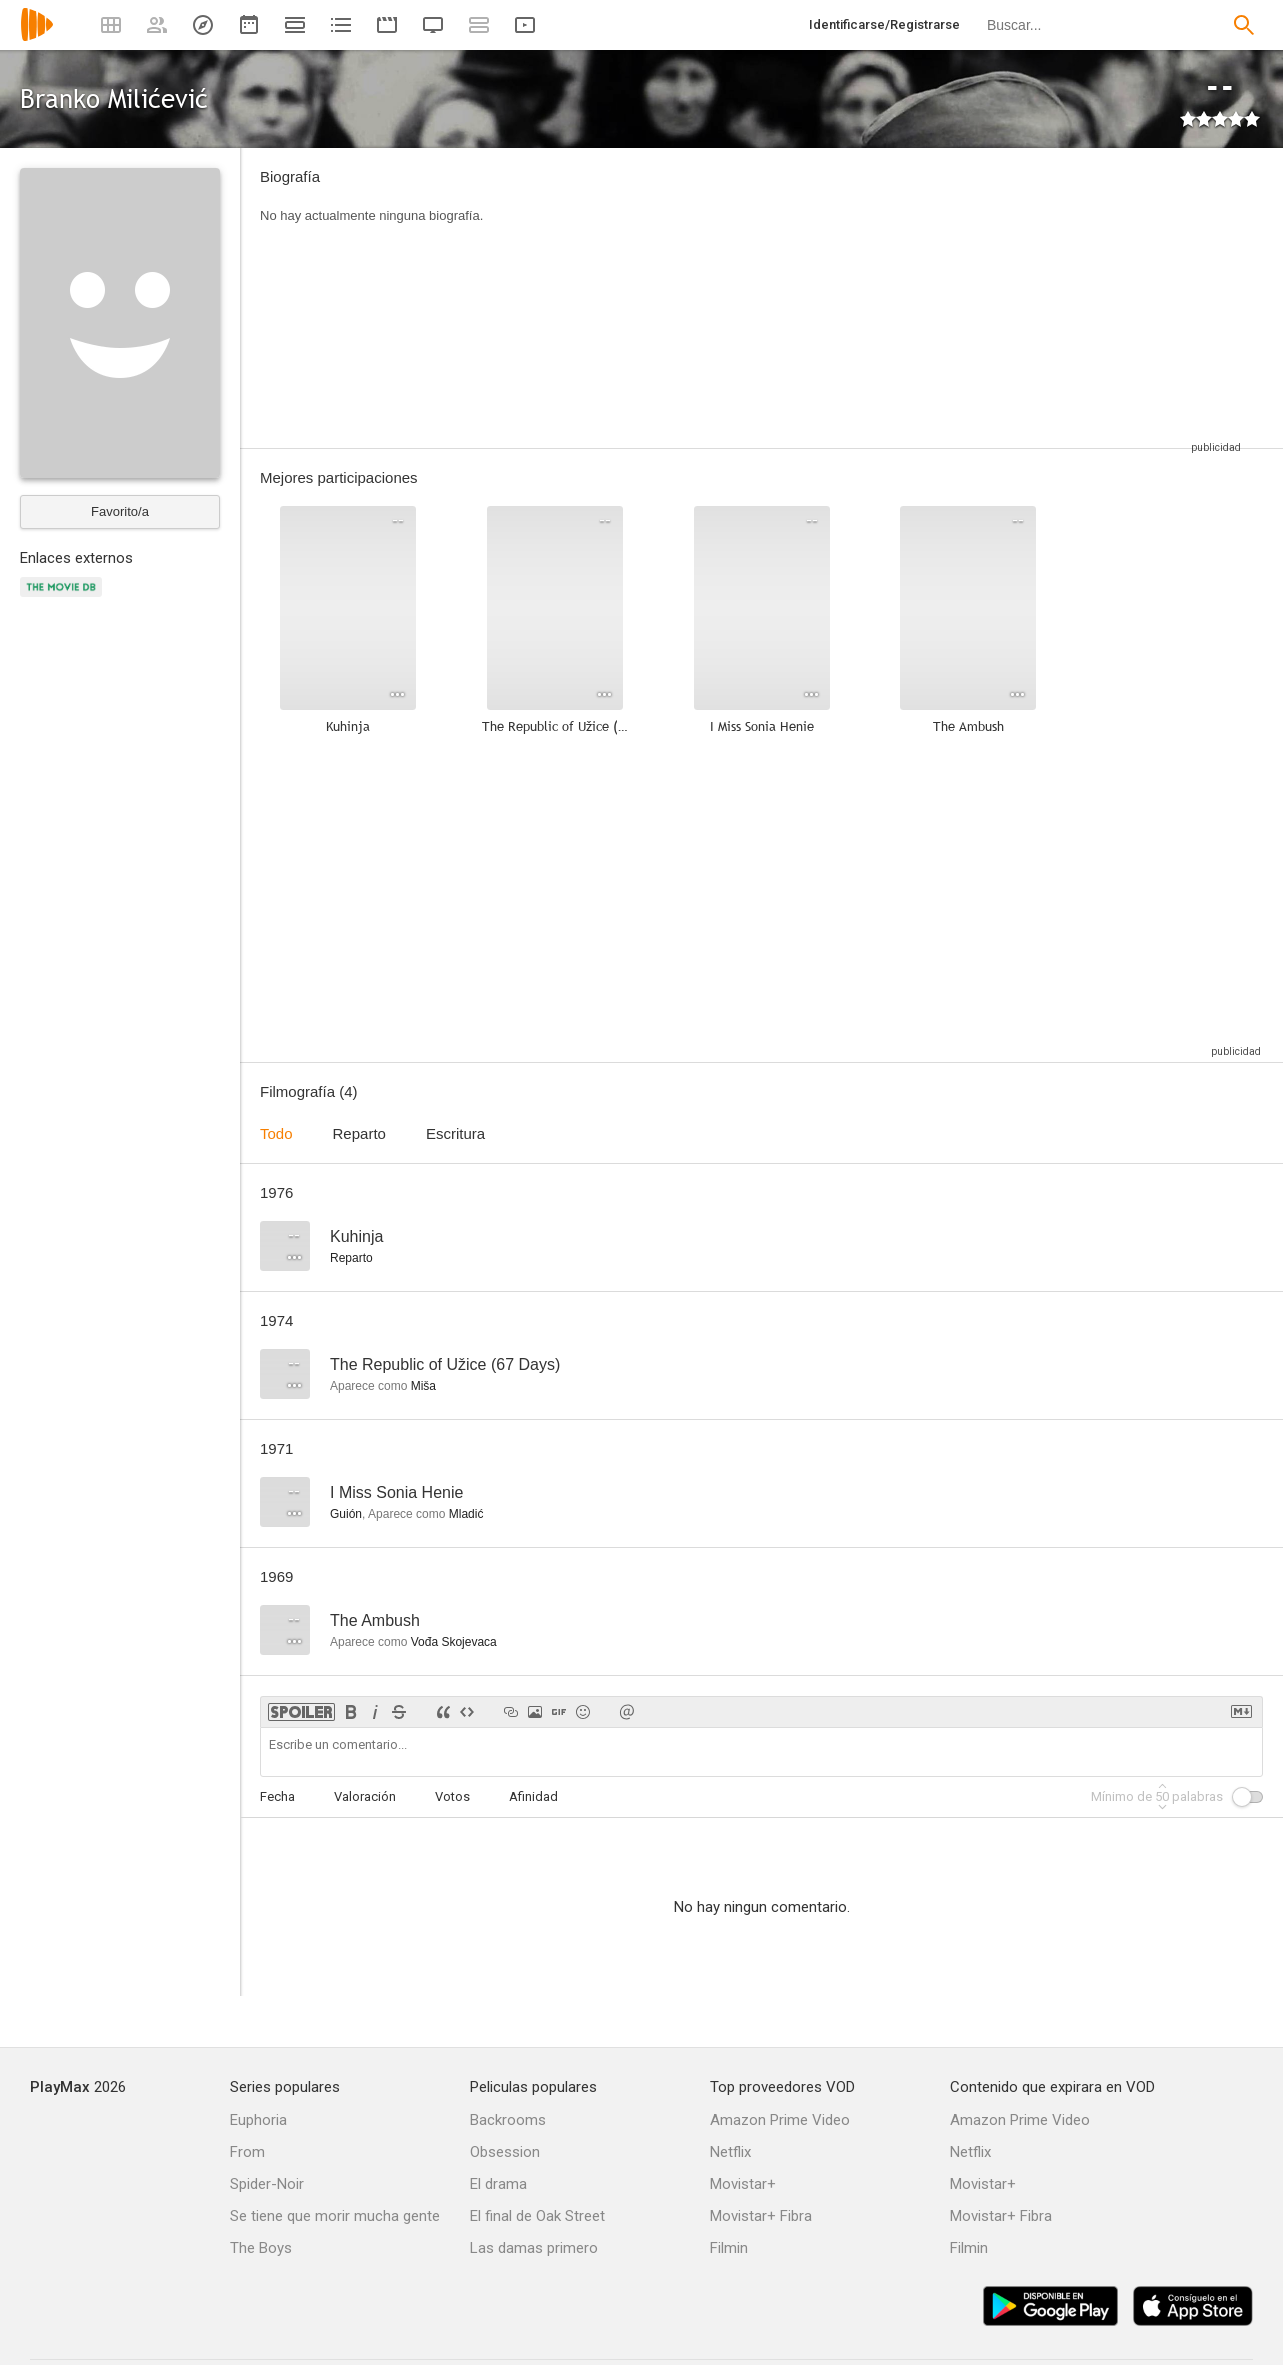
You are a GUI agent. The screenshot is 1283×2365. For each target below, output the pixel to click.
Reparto (359, 1133)
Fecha (277, 1796)
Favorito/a (120, 511)
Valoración (365, 1796)
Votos (452, 1796)
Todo (276, 1133)
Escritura (455, 1133)
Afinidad (533, 1796)
